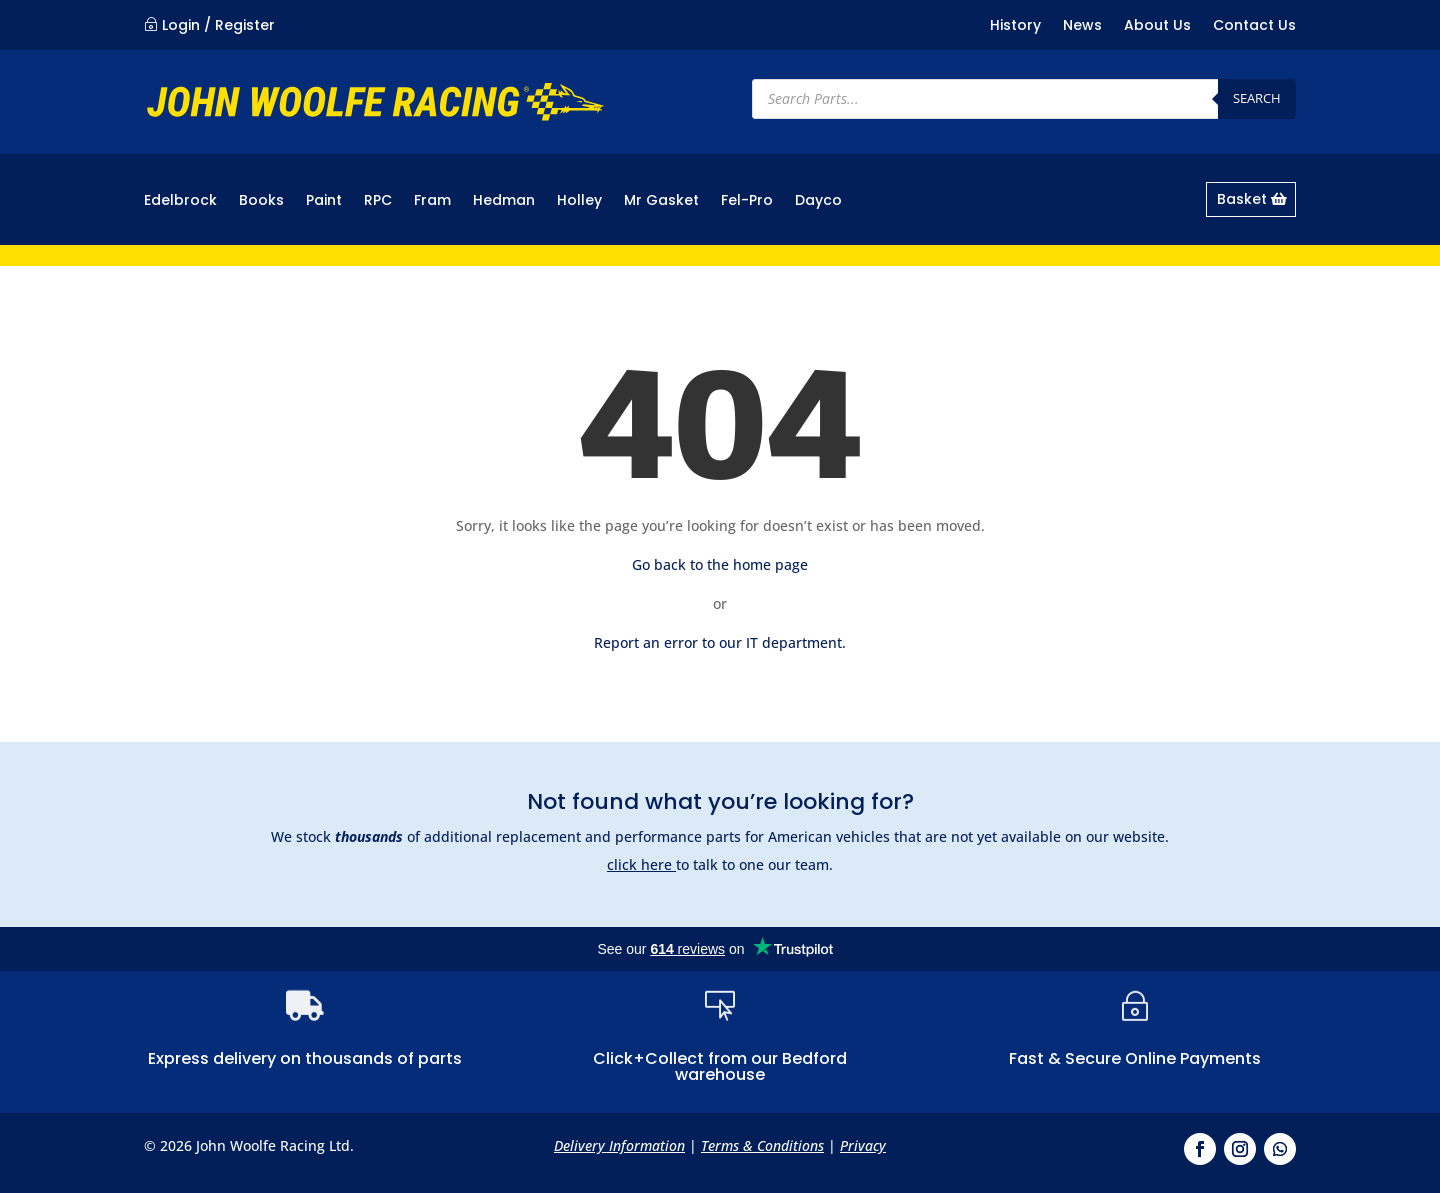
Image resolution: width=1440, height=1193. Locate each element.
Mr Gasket (661, 201)
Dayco (818, 201)
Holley (579, 201)
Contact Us (1254, 26)
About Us (1157, 26)
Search (1257, 98)
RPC (378, 201)
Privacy (863, 1145)
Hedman (504, 201)
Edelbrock (180, 201)
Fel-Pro (747, 201)
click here (641, 864)
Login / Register (218, 25)
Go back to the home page (720, 564)
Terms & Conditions (762, 1145)
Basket (1242, 199)
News (1082, 26)
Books (261, 201)
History (1015, 26)
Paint (324, 201)
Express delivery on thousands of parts (305, 1058)
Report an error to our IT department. (720, 642)
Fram (432, 201)
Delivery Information (619, 1145)
